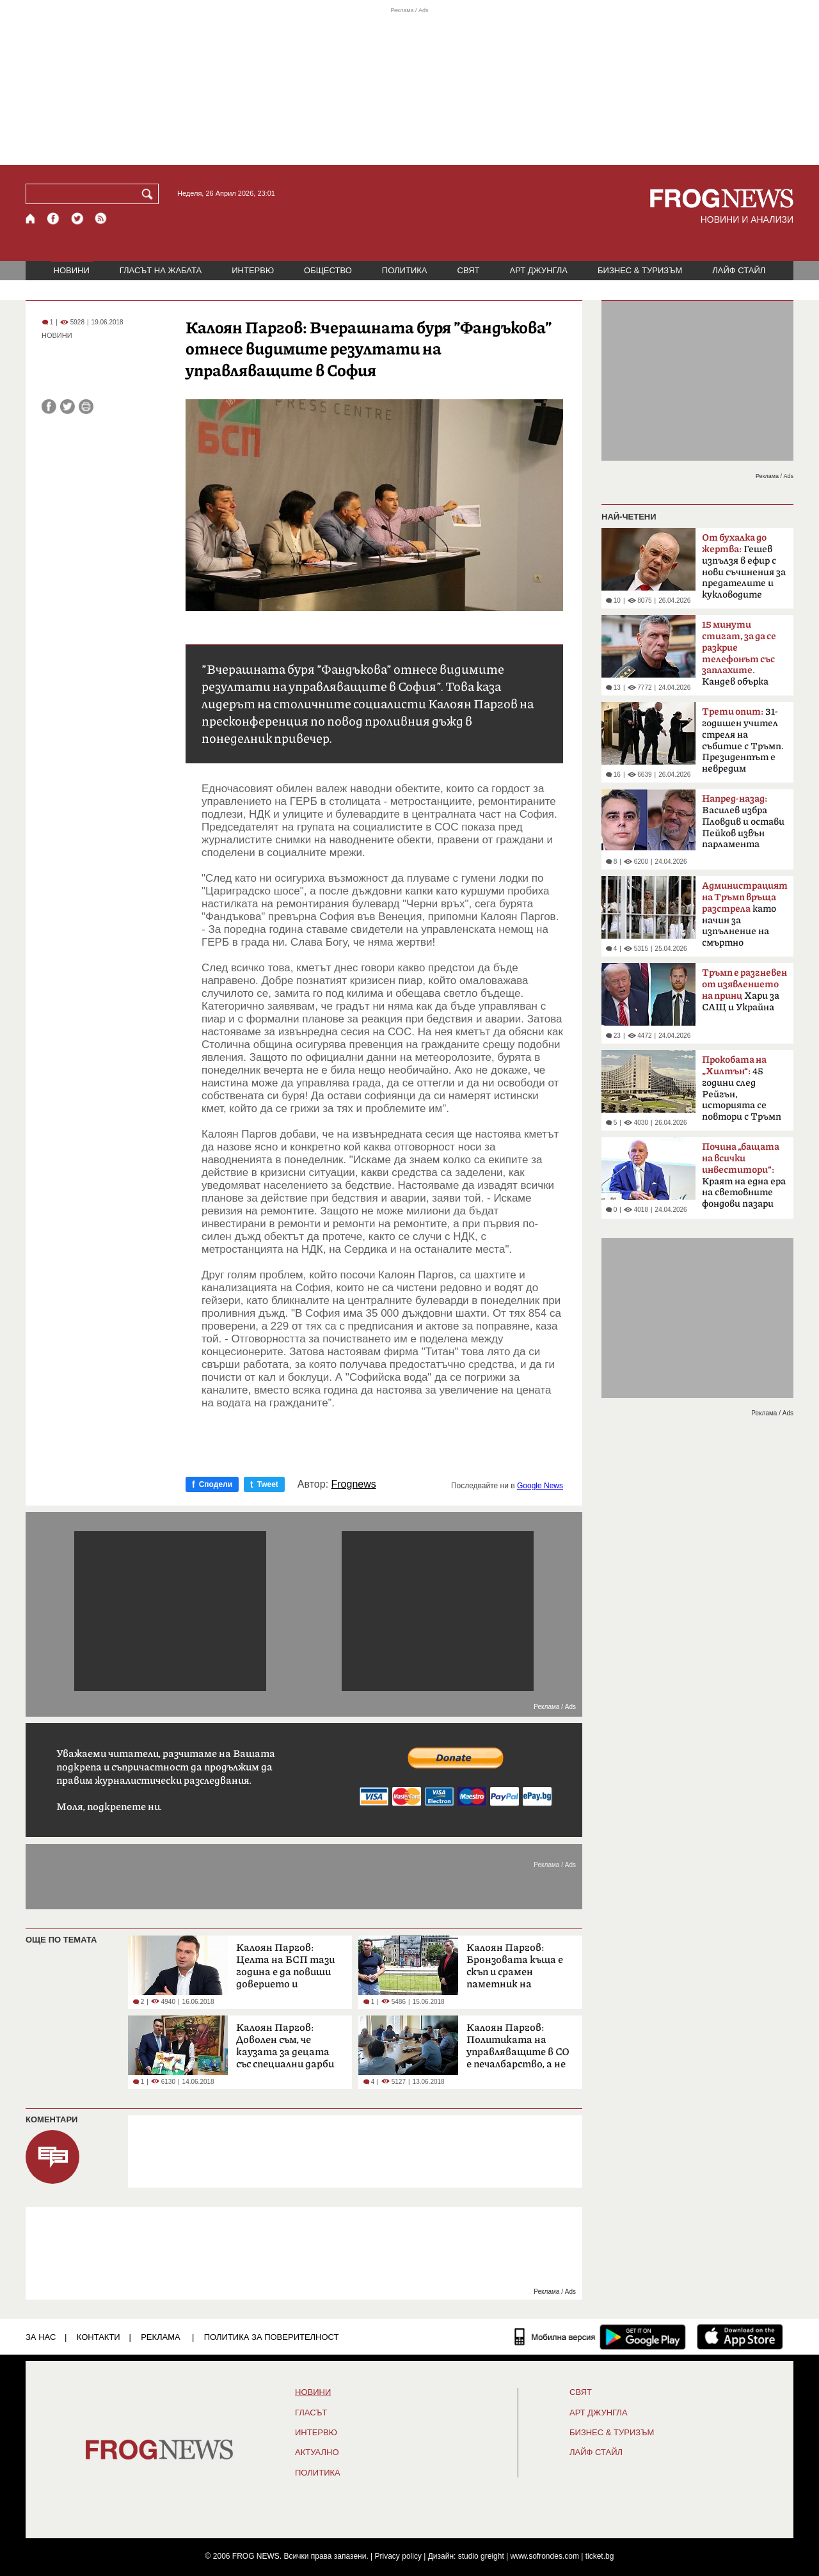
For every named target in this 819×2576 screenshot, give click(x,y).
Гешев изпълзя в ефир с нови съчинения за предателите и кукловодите (744, 566)
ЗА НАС (41, 2337)
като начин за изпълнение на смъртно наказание (745, 918)
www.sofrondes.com (545, 2556)
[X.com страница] (77, 218)
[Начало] (31, 218)
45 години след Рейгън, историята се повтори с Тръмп (741, 1088)
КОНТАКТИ (98, 2337)
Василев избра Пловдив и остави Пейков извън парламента (743, 821)
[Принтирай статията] (86, 406)
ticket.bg (599, 2556)
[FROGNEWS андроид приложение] (643, 2336)
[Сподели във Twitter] (67, 406)
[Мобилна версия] (555, 2336)
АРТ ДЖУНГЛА (538, 270)
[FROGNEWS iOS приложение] (740, 2336)
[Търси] (149, 193)
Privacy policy (398, 2556)
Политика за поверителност (271, 2337)
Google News (540, 1485)
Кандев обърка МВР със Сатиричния (739, 657)
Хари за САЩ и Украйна (744, 990)
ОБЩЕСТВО (328, 270)
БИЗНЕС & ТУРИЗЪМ (640, 270)
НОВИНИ (72, 270)
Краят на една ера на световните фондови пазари (744, 1175)
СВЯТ (468, 270)
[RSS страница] (101, 218)
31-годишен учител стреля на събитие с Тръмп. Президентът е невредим (743, 740)
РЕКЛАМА (160, 2337)
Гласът (311, 2412)
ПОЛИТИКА (404, 270)
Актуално (317, 2452)
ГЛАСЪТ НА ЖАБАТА (161, 270)
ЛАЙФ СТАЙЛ (738, 270)
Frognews (353, 1484)
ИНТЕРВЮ (253, 270)
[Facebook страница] (53, 218)
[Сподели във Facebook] (49, 406)
